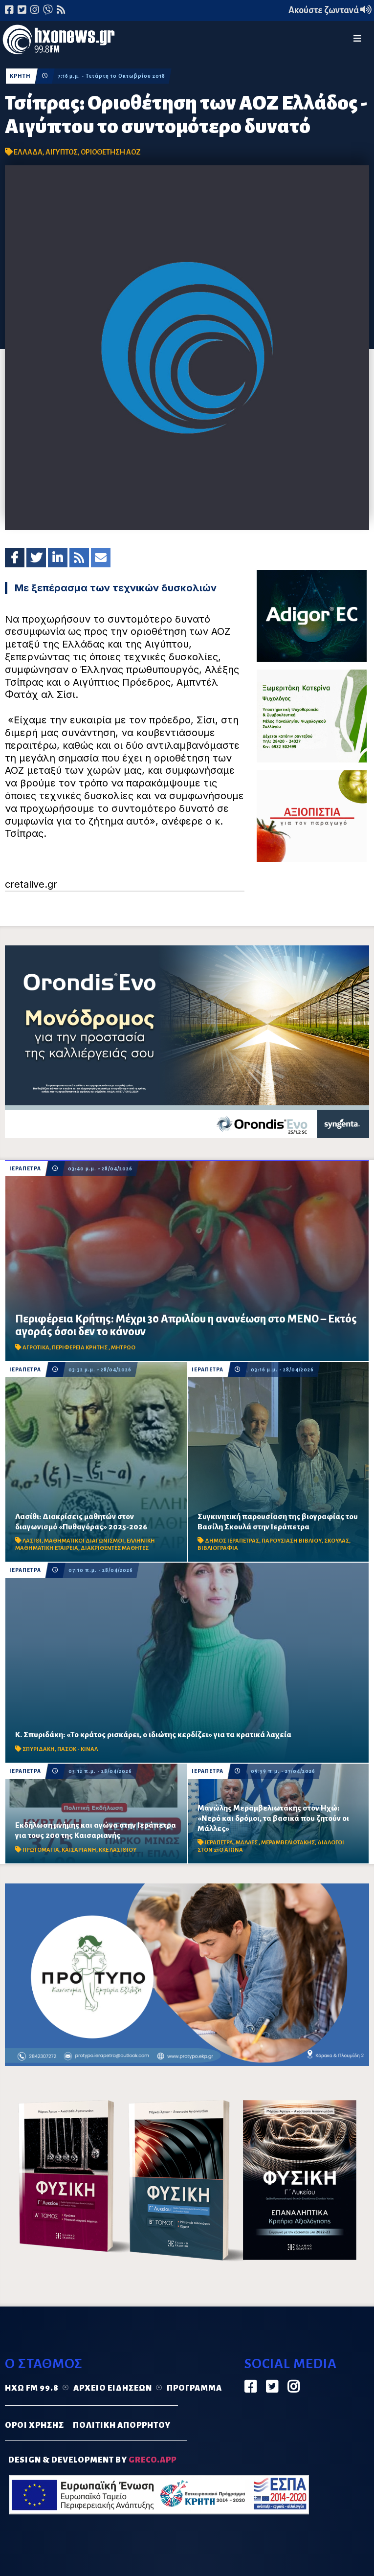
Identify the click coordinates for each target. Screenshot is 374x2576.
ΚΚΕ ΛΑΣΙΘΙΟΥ (117, 1850)
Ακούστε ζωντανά (330, 10)
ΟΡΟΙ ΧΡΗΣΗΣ (34, 2425)
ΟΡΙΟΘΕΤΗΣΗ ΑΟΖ (111, 152)
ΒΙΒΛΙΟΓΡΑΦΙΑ (218, 1548)
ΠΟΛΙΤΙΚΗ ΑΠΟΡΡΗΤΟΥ (122, 2425)
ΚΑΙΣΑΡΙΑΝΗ (79, 1850)
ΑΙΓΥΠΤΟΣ (61, 152)
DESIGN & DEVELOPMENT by (92, 2460)
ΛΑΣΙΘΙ (32, 1541)
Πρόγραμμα (194, 2388)
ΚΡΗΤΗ (20, 76)
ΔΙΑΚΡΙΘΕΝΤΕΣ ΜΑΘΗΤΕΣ (115, 1548)
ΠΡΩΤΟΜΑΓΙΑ (40, 1850)
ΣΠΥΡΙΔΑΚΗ (38, 1749)
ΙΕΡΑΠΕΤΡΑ (25, 1168)
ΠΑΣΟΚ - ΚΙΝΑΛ (77, 1749)
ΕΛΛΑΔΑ (28, 152)
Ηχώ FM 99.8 (32, 2388)
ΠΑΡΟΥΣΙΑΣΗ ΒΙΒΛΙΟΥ (292, 1541)
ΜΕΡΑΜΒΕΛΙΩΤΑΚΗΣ (288, 1842)
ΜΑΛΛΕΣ (247, 1842)
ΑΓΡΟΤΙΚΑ (35, 1347)
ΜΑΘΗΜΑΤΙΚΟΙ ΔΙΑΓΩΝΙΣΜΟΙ (84, 1541)
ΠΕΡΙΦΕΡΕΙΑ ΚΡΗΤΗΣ (80, 1347)
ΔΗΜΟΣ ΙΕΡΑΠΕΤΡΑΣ (232, 1541)
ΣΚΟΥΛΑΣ (336, 1541)
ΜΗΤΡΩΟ (123, 1347)
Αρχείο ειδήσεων (112, 2388)
